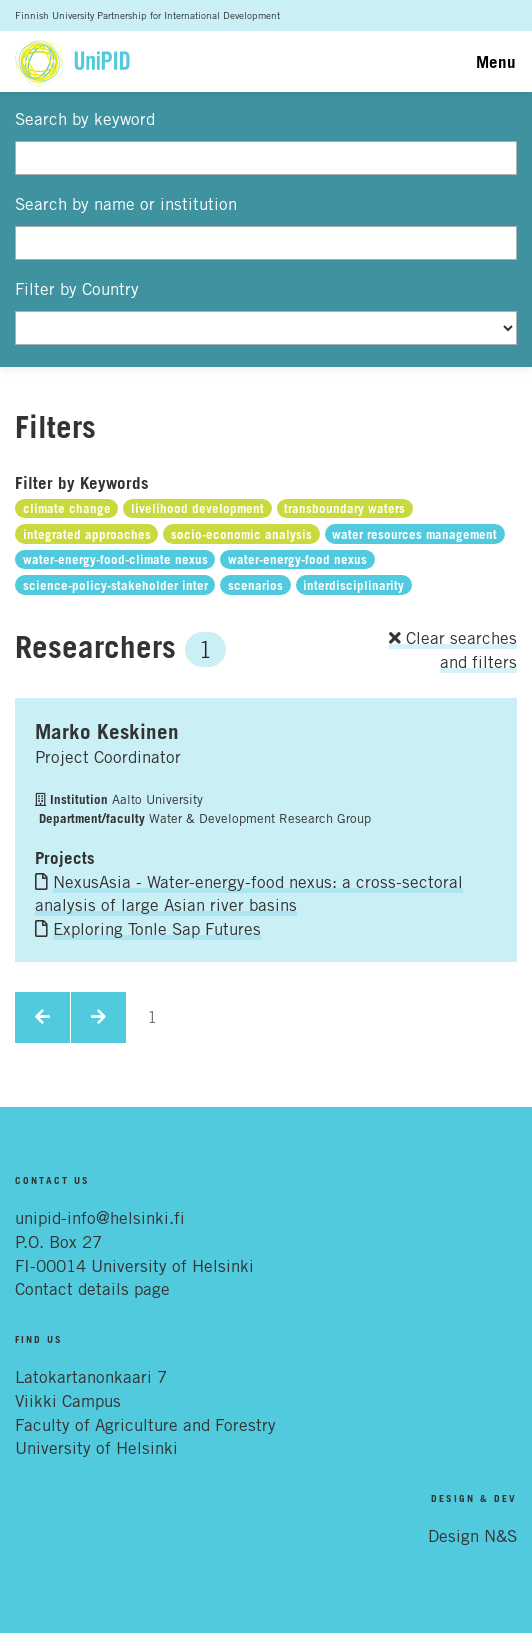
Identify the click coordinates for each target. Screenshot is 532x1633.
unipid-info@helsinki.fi (100, 1218)
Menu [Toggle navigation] (496, 61)
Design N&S (472, 1536)
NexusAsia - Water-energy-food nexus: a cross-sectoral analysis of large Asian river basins (249, 894)
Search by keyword (85, 119)
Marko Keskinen (107, 731)
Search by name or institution (126, 204)
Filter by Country (77, 289)
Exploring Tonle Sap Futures (157, 929)
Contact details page (92, 1289)
